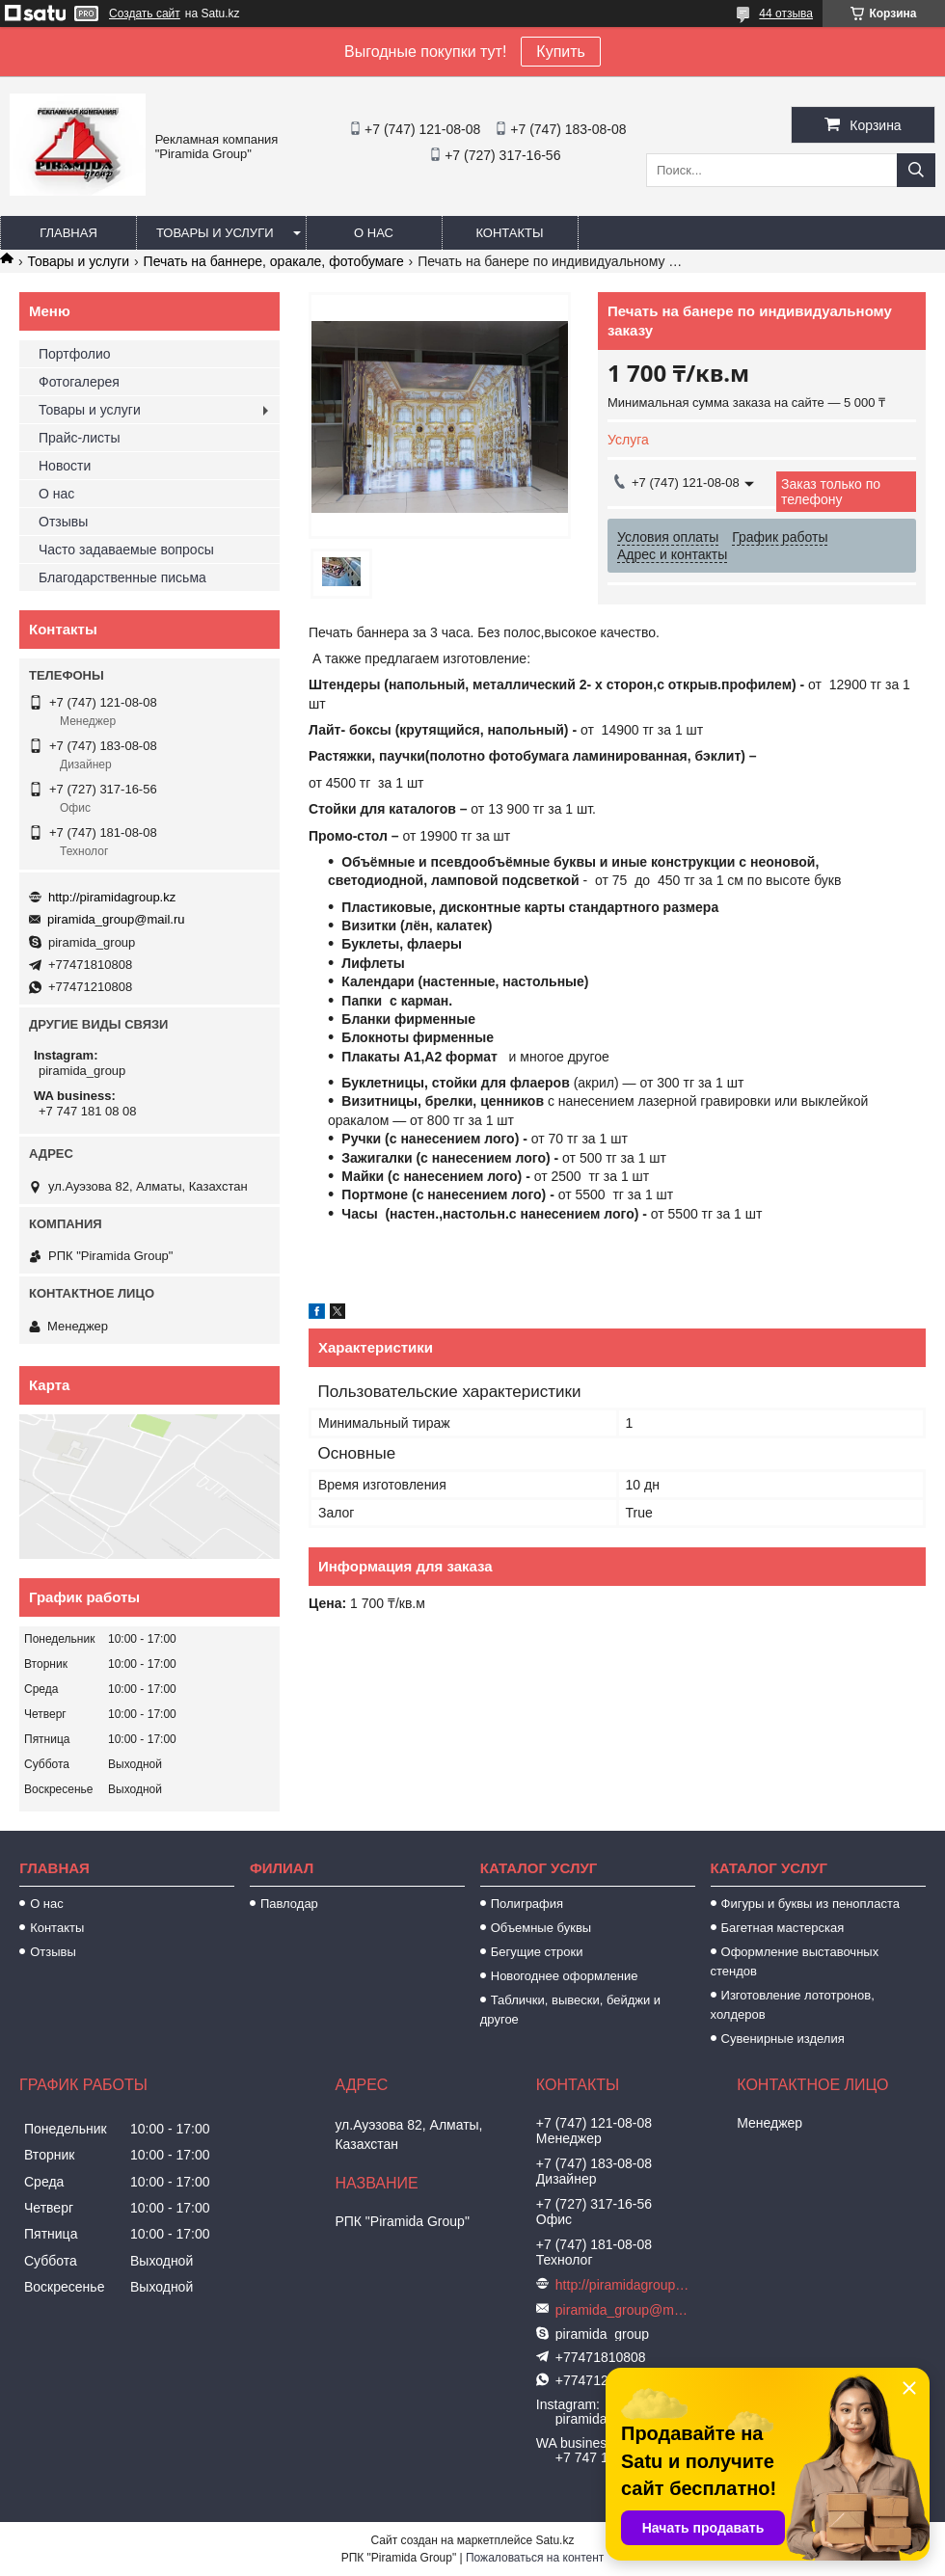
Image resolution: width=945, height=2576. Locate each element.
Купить (560, 51)
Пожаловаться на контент (535, 2557)
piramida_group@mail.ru (116, 919)
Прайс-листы (80, 437)
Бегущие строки (537, 1952)
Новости (65, 465)
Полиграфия (527, 1903)
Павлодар (289, 1903)
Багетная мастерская (783, 1927)
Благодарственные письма (122, 577)
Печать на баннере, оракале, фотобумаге (274, 261)
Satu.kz (554, 2540)
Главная (68, 233)
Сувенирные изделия (783, 2038)
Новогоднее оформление (564, 1976)
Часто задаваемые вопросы (126, 549)
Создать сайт (144, 13)
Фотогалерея (79, 381)
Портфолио (75, 354)
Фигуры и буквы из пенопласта (810, 1903)
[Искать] (916, 170)
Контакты (509, 233)
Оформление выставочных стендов (795, 1961)
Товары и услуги (215, 233)
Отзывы (63, 521)
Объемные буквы (541, 1927)
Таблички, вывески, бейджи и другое (570, 2009)
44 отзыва (786, 13)
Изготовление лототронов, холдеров (793, 2005)
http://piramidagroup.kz (112, 897)
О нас (373, 233)
